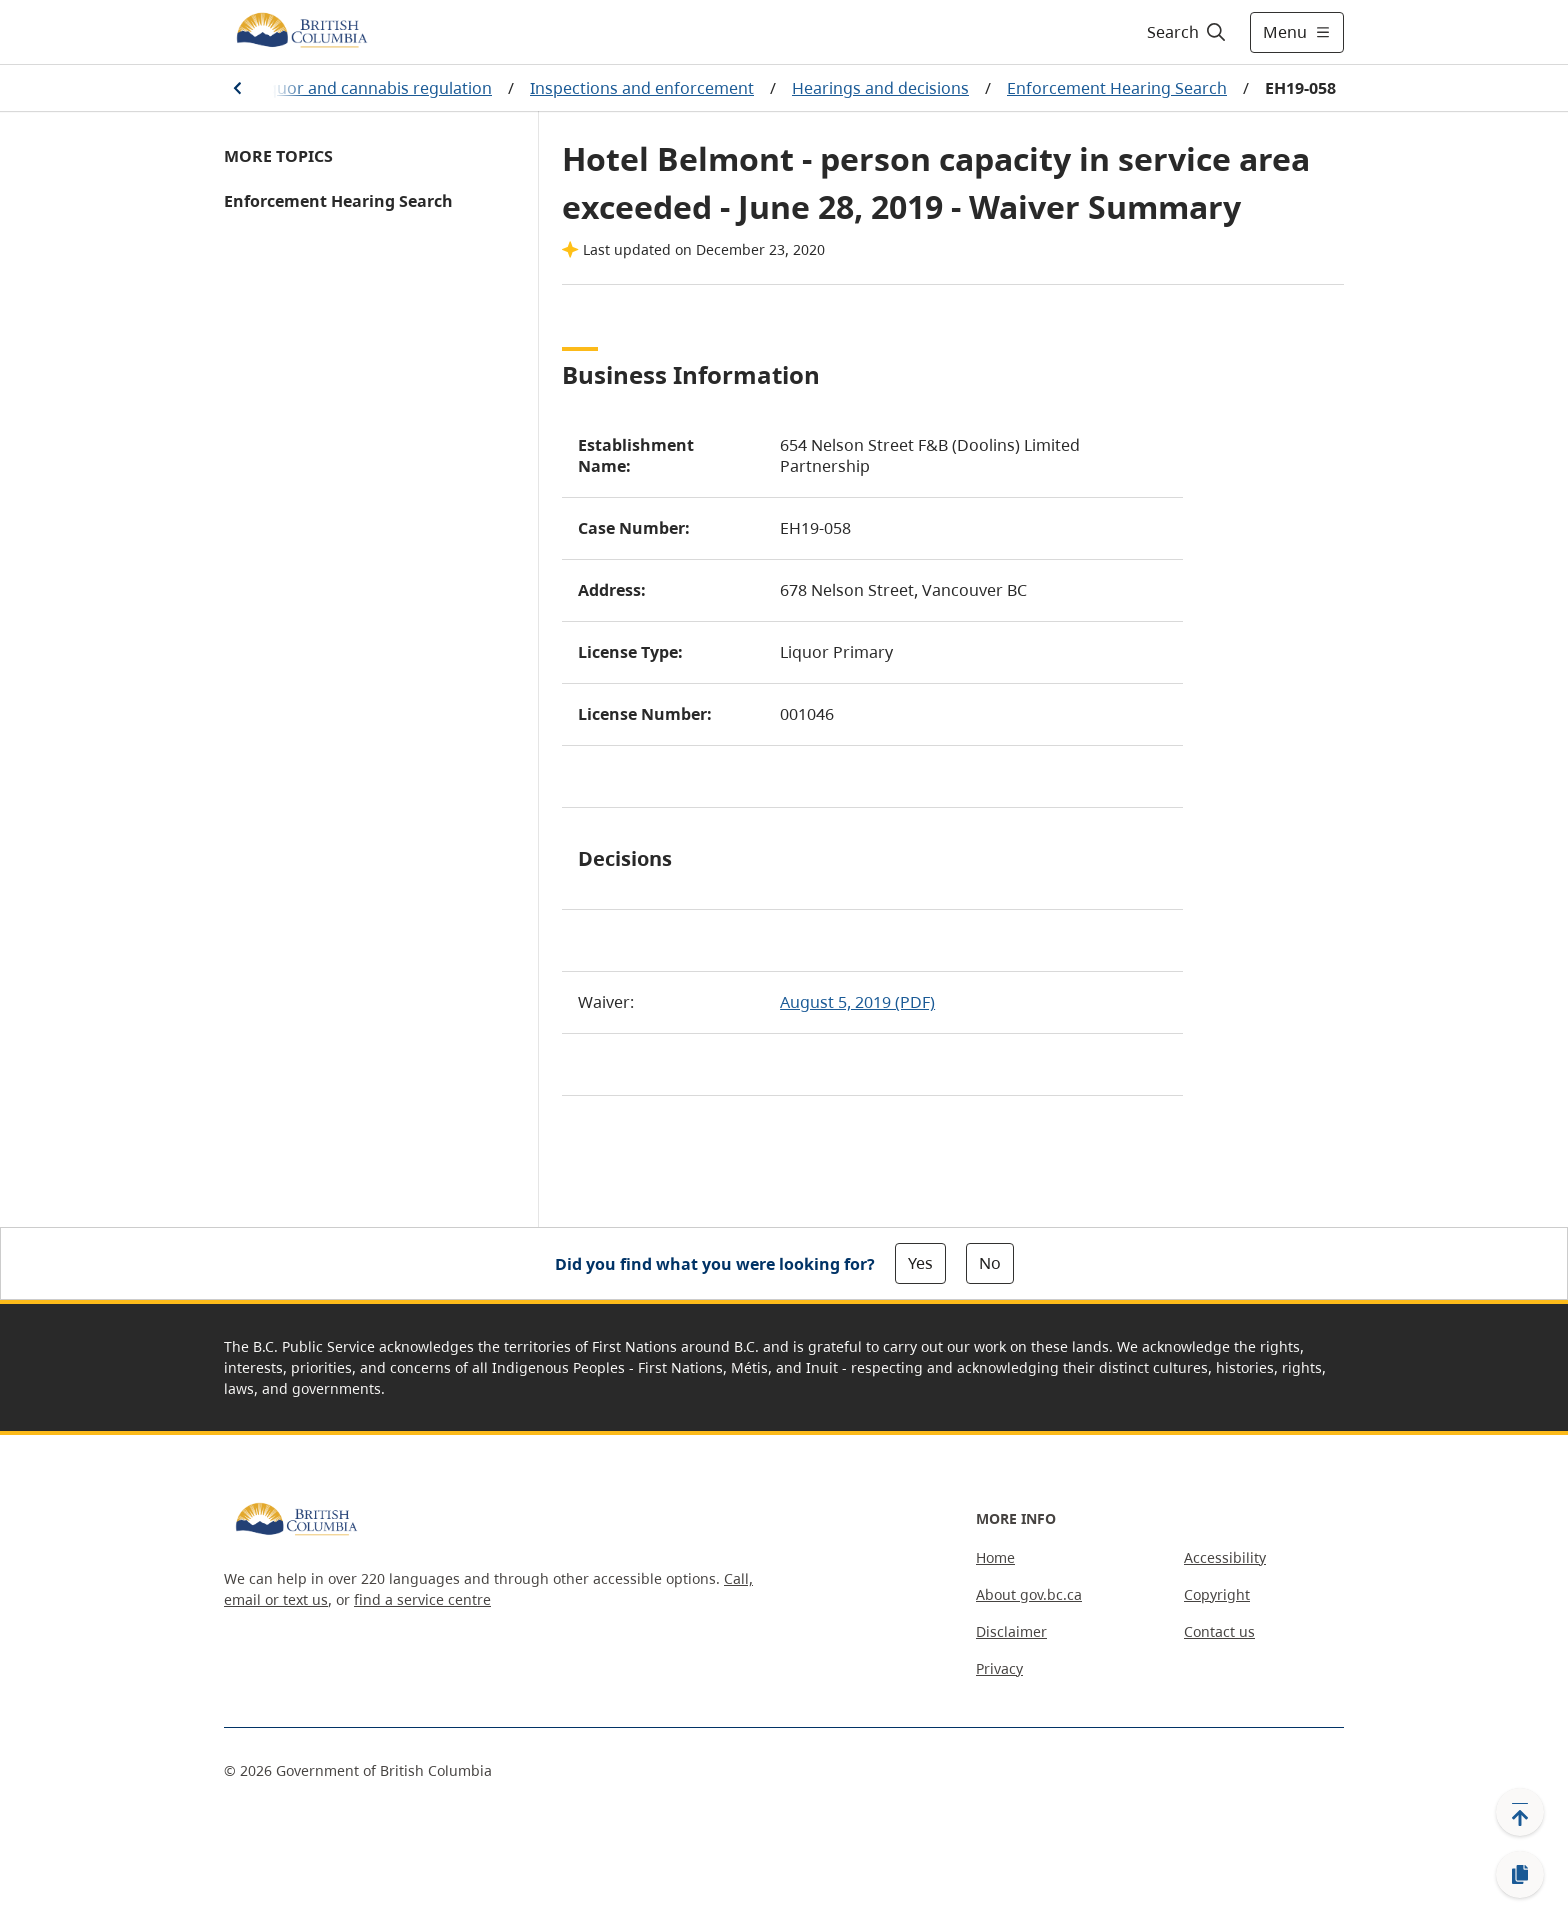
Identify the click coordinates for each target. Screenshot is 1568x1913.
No (990, 1263)
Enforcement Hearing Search (1117, 88)
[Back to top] (1520, 1812)
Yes (920, 1263)
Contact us (1219, 1631)
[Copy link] (1520, 1875)
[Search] (1187, 32)
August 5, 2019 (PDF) (857, 1002)
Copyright (1217, 1594)
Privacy (999, 1668)
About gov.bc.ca (1029, 1594)
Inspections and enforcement (642, 88)
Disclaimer (1011, 1631)
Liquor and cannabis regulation (373, 88)
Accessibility (1225, 1557)
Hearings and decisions (880, 88)
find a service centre (422, 1599)
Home (995, 1557)
